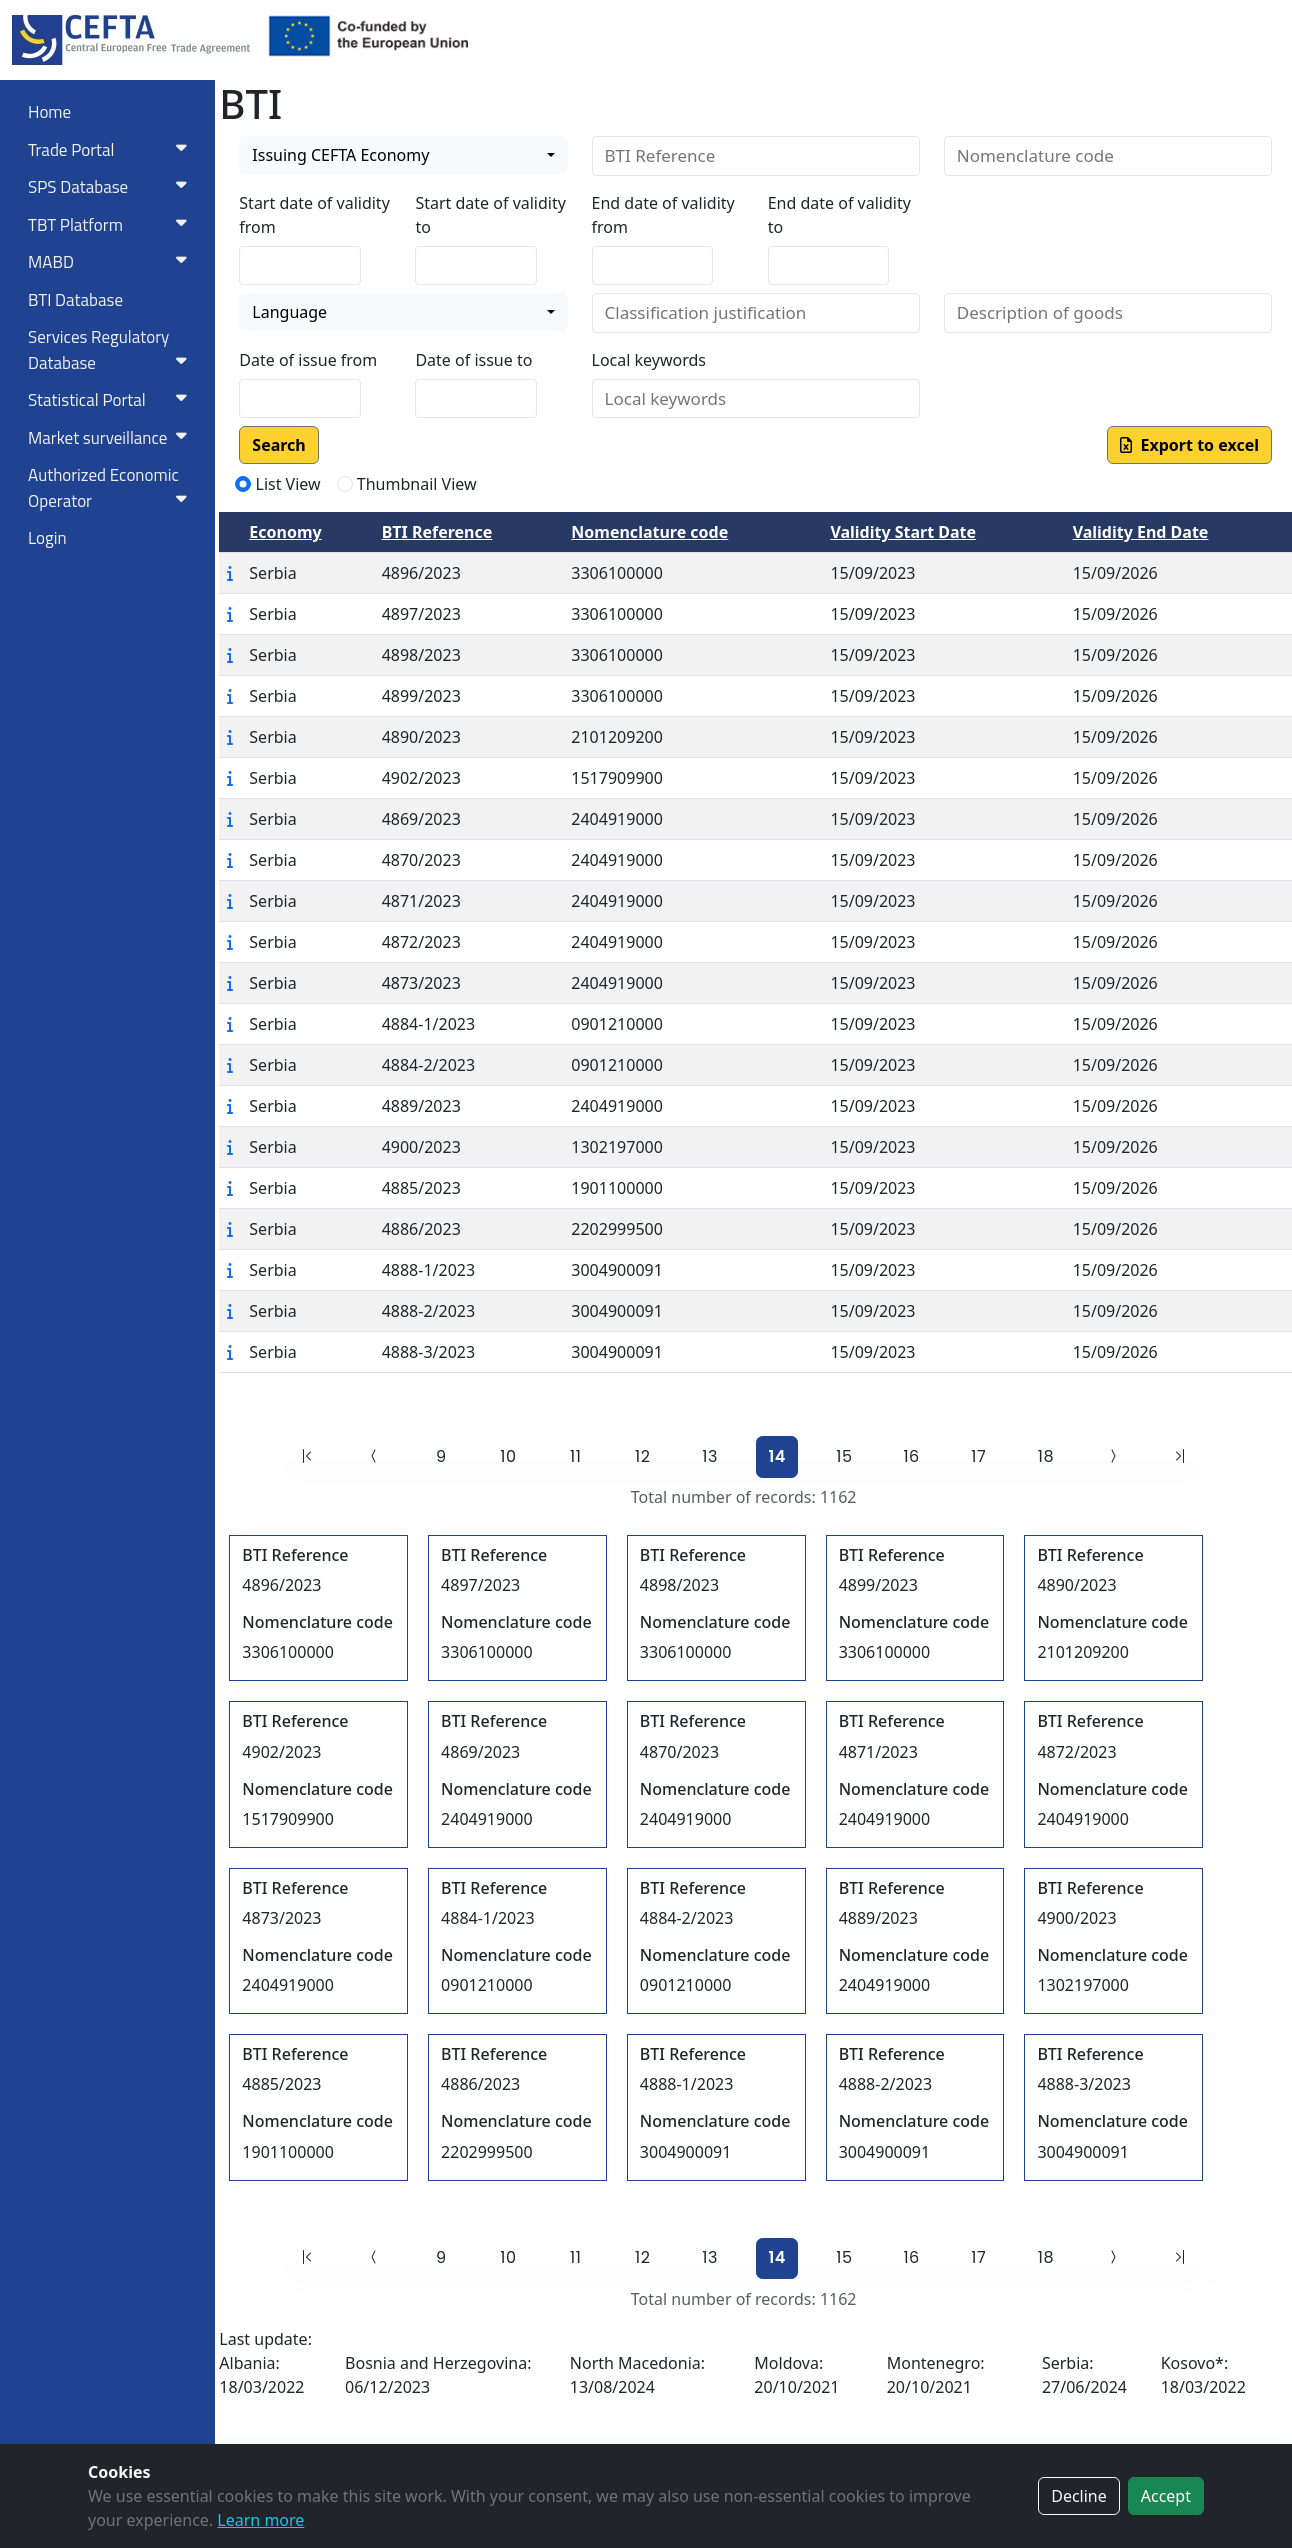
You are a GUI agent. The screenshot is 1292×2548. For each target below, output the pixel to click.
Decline (1079, 2496)
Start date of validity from (314, 215)
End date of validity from (663, 215)
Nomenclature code (649, 532)
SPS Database (111, 187)
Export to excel (1189, 445)
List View (288, 484)
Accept (1166, 2496)
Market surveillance (111, 438)
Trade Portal (111, 150)
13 (710, 1456)
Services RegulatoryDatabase (111, 350)
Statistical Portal (111, 400)
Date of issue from (308, 360)
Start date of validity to (490, 215)
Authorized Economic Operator (111, 488)
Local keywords (649, 360)
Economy (285, 532)
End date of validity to (839, 215)
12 (643, 1456)
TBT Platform (111, 225)
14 (777, 1456)
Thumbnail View (417, 484)
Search (278, 445)
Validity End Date (1141, 532)
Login (47, 538)
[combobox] (403, 155)
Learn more (260, 2520)
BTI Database (75, 300)
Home (49, 112)
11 (575, 1456)
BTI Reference (437, 532)
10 (508, 1456)
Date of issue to (473, 360)
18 (1046, 1456)
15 (844, 1456)
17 (978, 1456)
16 (911, 1456)
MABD (111, 262)
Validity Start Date (903, 532)
